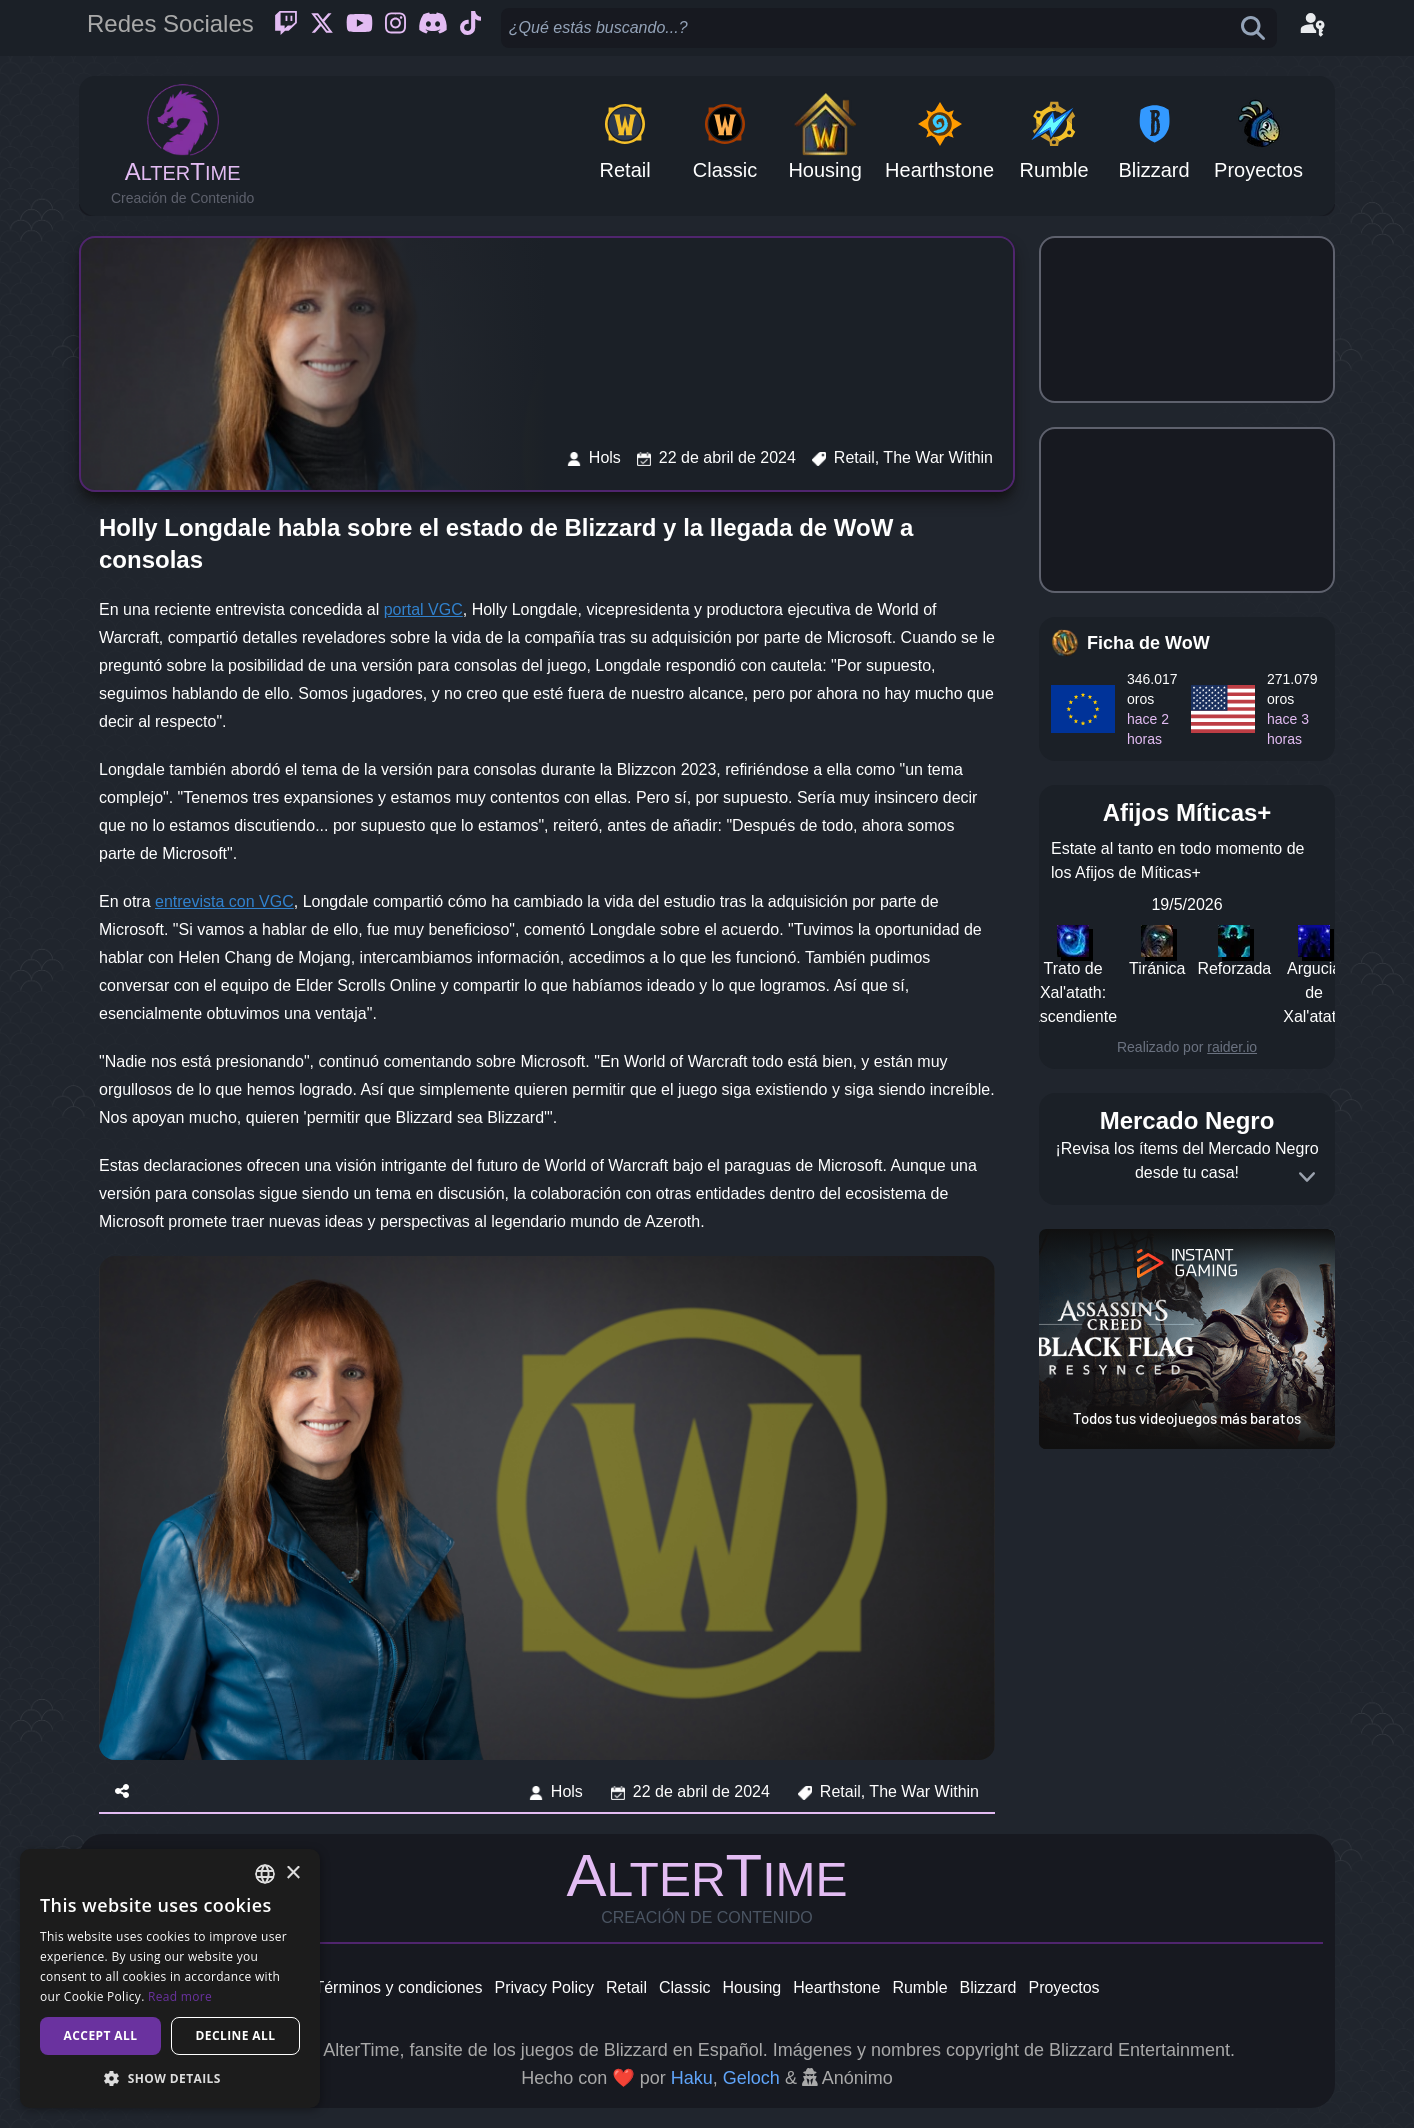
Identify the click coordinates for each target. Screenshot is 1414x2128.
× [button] (292, 1873)
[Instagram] (395, 28)
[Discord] (433, 28)
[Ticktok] (470, 28)
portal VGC (423, 609)
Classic (685, 1987)
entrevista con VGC (224, 901)
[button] (170, 2078)
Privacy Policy (544, 1987)
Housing (752, 1987)
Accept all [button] (101, 2035)
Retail (626, 1987)
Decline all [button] (236, 2035)
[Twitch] (286, 28)
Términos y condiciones (398, 1987)
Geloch (751, 2078)
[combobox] (265, 1874)
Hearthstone (836, 1987)
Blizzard (988, 1987)
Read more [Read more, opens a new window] (180, 1996)
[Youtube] (359, 28)
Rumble (919, 1987)
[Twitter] (322, 28)
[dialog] (170, 1978)
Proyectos (1063, 1987)
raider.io (1232, 1047)
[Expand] (1307, 1177)
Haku (692, 2078)
